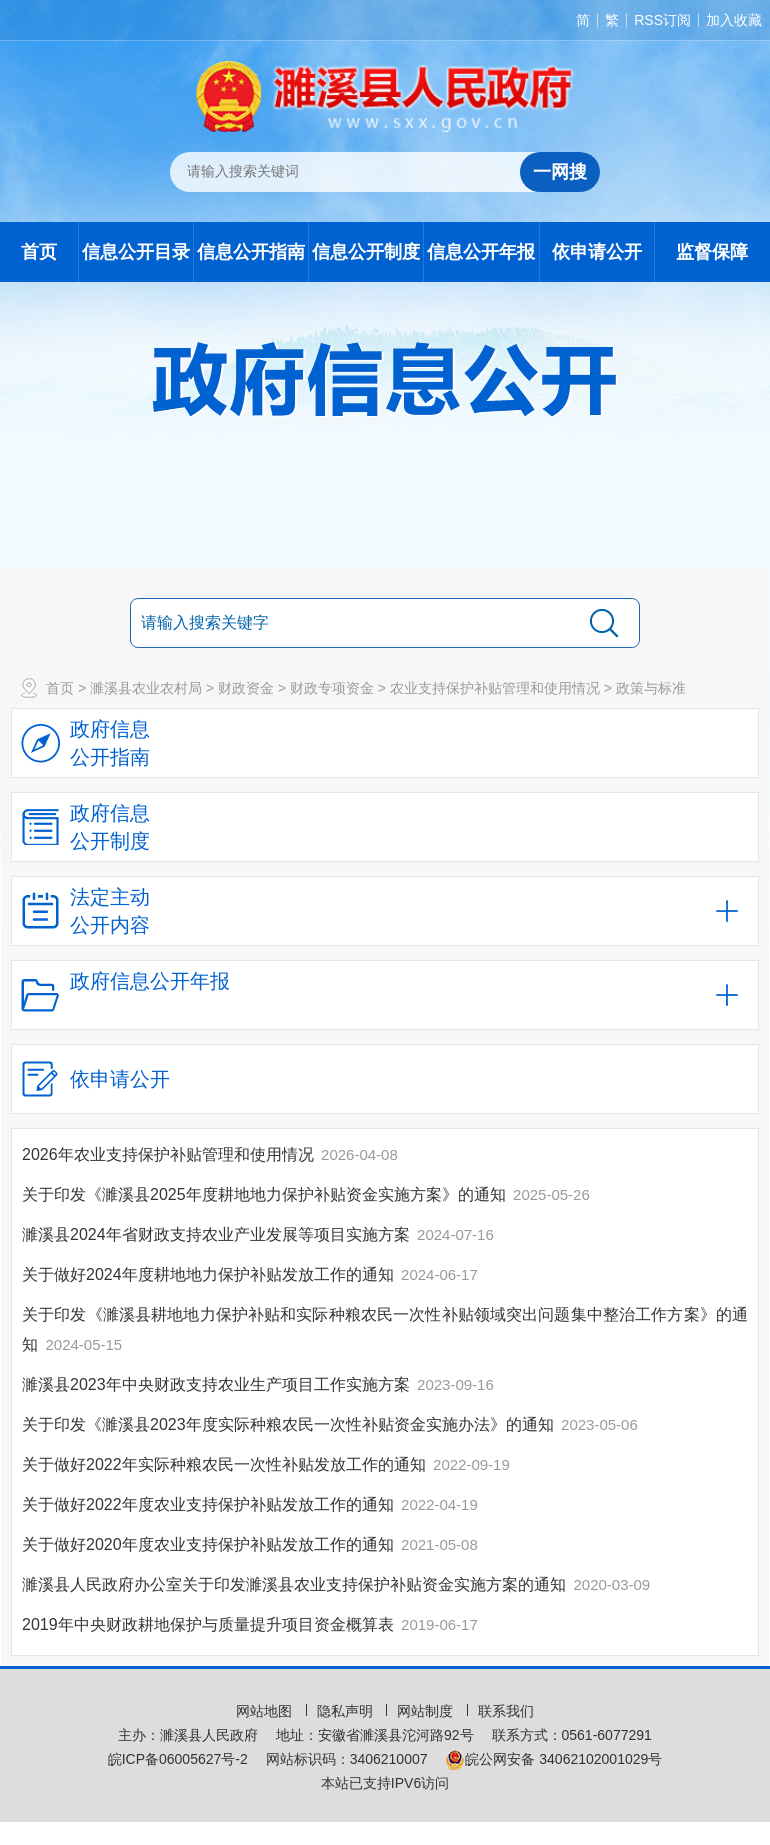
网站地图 (266, 1711)
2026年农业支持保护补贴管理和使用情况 (170, 1154)
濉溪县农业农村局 (146, 688)
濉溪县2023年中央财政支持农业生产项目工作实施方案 (218, 1384)
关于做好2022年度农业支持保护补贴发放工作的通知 (210, 1504)
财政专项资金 (332, 688)
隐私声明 (347, 1711)
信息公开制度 (366, 252)
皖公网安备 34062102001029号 (553, 1759)
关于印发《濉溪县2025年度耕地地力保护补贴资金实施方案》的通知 (266, 1194)
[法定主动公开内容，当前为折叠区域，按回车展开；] (385, 911)
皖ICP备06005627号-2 (178, 1759)
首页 (39, 252)
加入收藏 (734, 20)
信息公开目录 (136, 252)
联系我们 (506, 1711)
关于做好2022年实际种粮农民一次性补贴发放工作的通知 (226, 1464)
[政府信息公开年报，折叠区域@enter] (385, 995)
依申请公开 (597, 252)
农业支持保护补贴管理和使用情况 (495, 688)
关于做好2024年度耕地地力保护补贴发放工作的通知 (210, 1274)
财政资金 (246, 688)
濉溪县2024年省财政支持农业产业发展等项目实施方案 (218, 1234)
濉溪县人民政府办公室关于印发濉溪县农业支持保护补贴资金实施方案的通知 (296, 1584)
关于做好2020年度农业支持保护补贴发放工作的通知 (210, 1544)
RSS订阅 (662, 20)
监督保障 (712, 252)
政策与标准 (651, 688)
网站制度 (427, 1711)
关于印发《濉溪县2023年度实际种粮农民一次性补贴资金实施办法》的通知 (290, 1424)
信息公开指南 (251, 252)
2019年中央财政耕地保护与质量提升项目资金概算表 (210, 1624)
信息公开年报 (481, 252)
